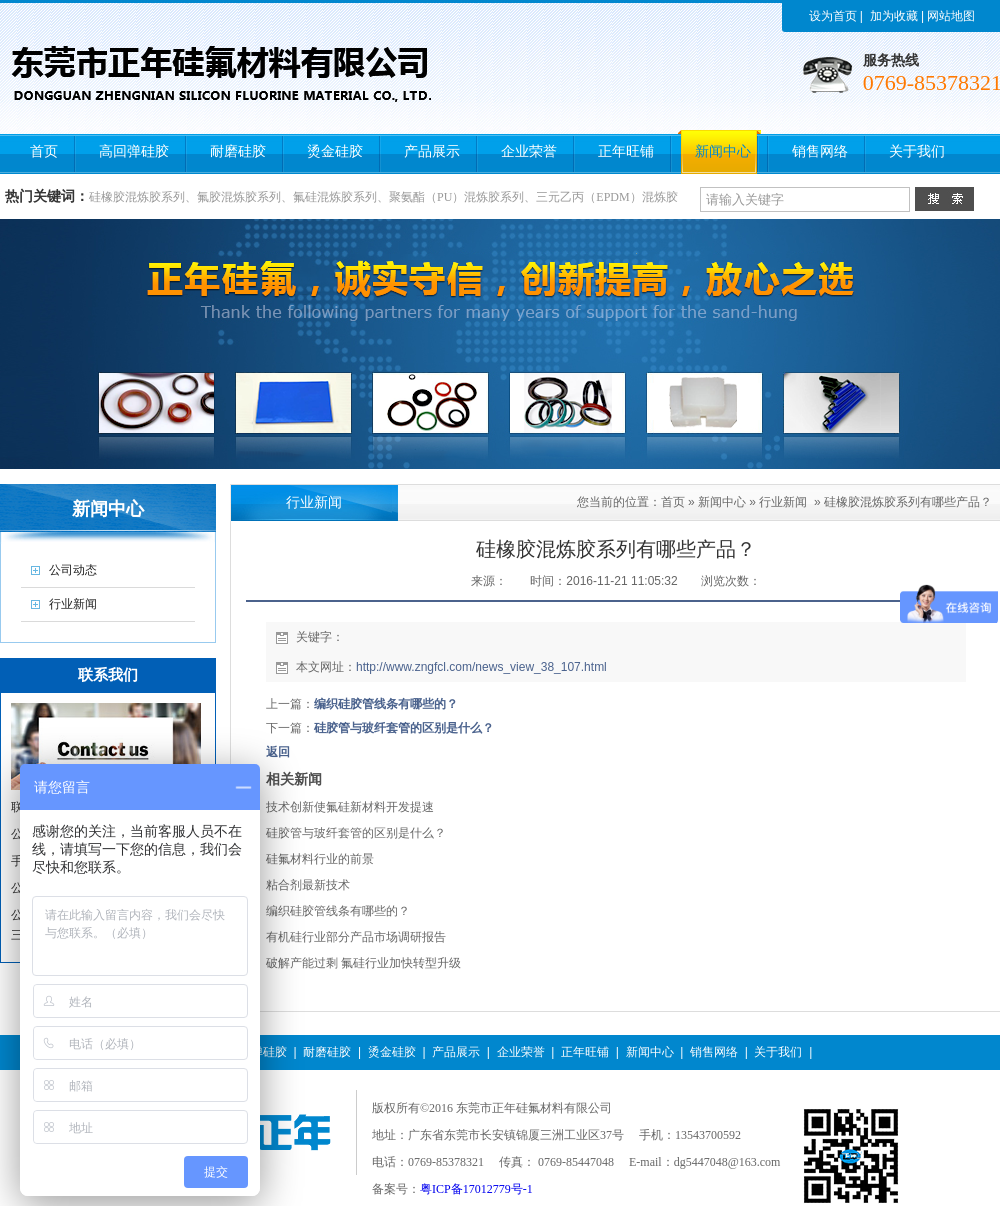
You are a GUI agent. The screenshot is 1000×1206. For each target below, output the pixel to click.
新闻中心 (722, 502)
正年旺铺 (585, 1052)
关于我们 (778, 1052)
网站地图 (951, 16)
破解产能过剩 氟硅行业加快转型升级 (363, 963)
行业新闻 (783, 502)
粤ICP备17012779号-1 (476, 1189)
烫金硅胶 (392, 1052)
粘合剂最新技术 (308, 885)
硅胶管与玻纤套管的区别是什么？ (404, 728)
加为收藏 (894, 16)
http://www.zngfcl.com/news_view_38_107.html (481, 667)
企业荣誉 (521, 1052)
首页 (673, 502)
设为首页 (833, 16)
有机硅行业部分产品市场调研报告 (356, 937)
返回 (278, 752)
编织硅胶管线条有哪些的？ (386, 704)
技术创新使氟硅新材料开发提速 (350, 807)
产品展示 (456, 1052)
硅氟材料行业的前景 (320, 859)
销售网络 (714, 1052)
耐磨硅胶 (327, 1052)
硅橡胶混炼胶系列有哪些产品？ (908, 502)
